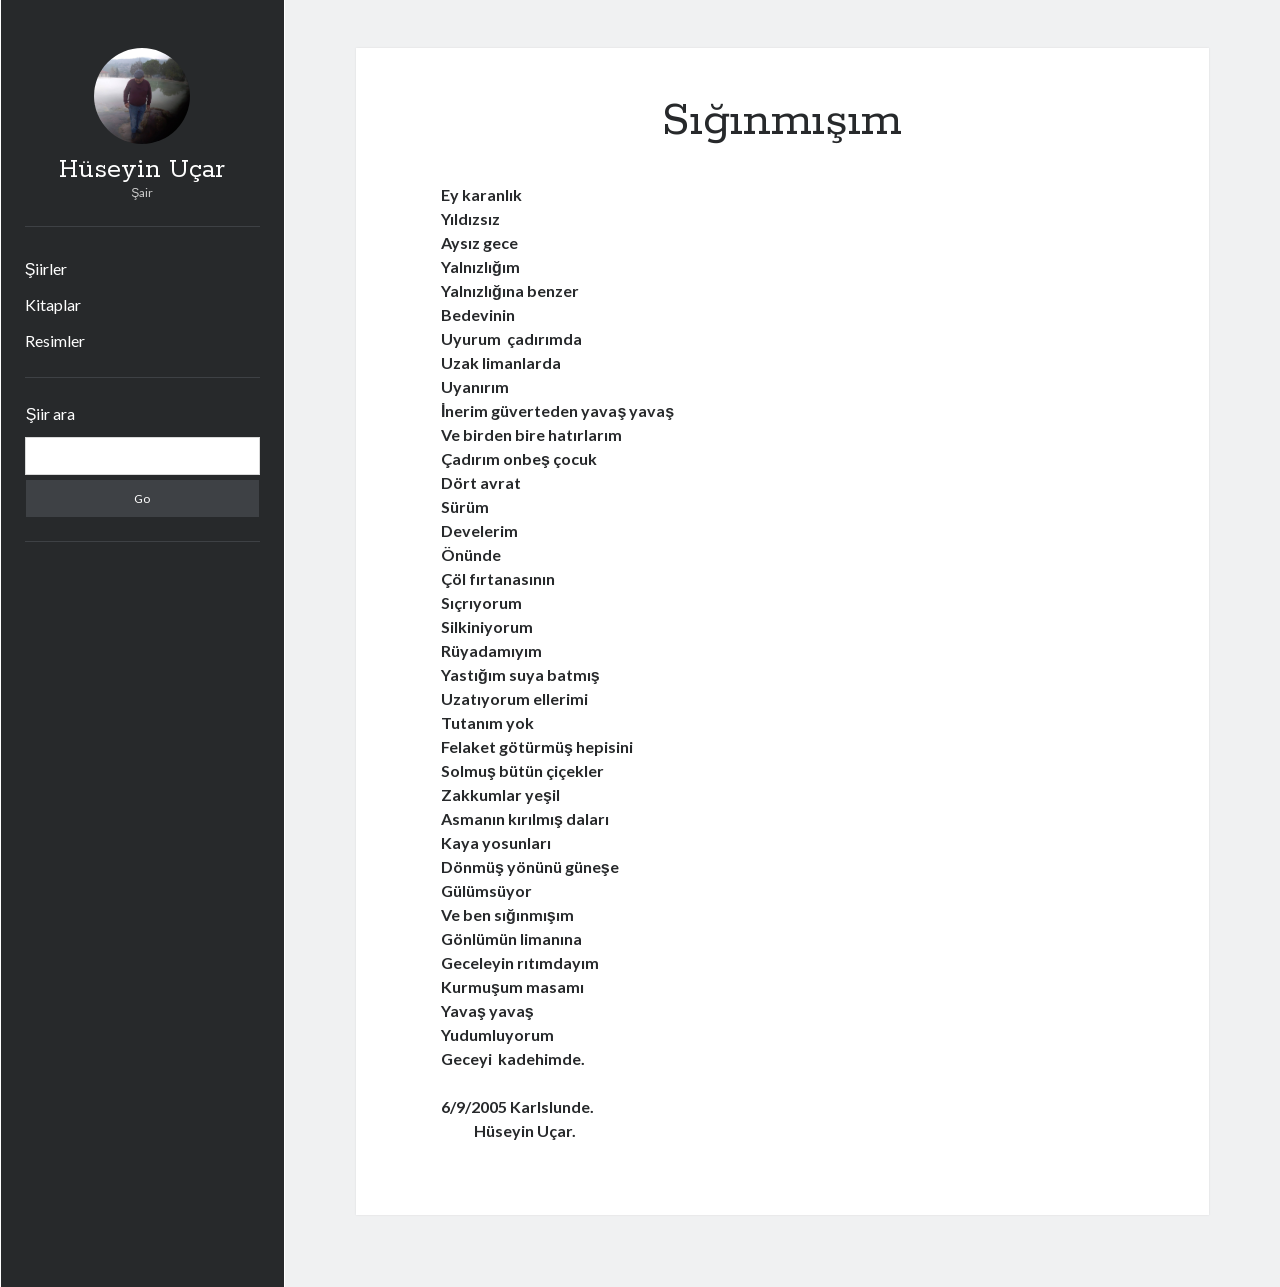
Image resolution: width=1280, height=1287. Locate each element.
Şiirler (46, 268)
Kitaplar (53, 304)
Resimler (55, 340)
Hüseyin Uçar (142, 170)
